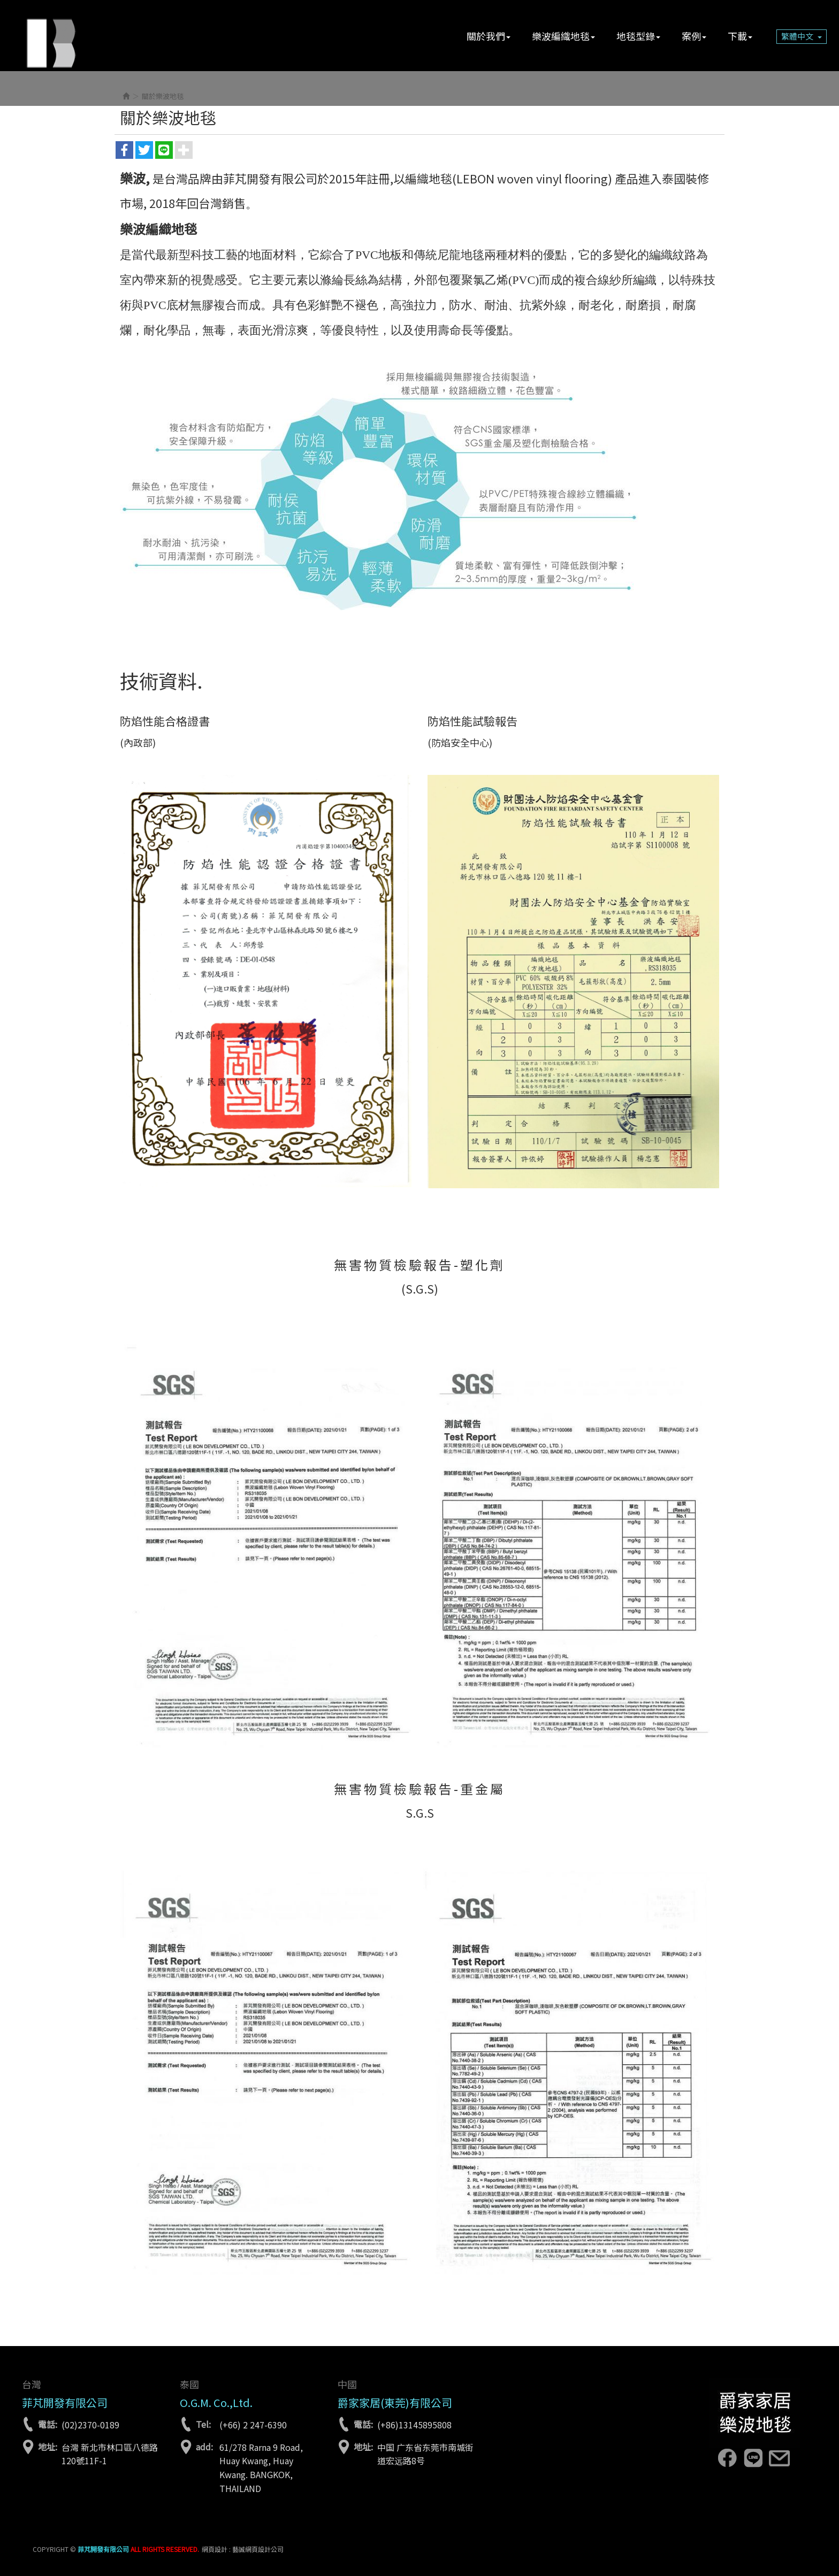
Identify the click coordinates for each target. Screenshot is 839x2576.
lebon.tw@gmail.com (779, 2458)
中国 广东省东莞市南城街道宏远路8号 (425, 2454)
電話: (47, 2424)
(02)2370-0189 (90, 2424)
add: (204, 2446)
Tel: (203, 2424)
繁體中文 (801, 36)
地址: (47, 2446)
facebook (726, 2458)
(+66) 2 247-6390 (253, 2424)
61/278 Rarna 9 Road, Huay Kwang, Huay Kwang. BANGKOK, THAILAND (261, 2468)
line (753, 2458)
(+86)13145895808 (414, 2424)
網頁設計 (214, 2549)
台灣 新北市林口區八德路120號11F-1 (110, 2454)
